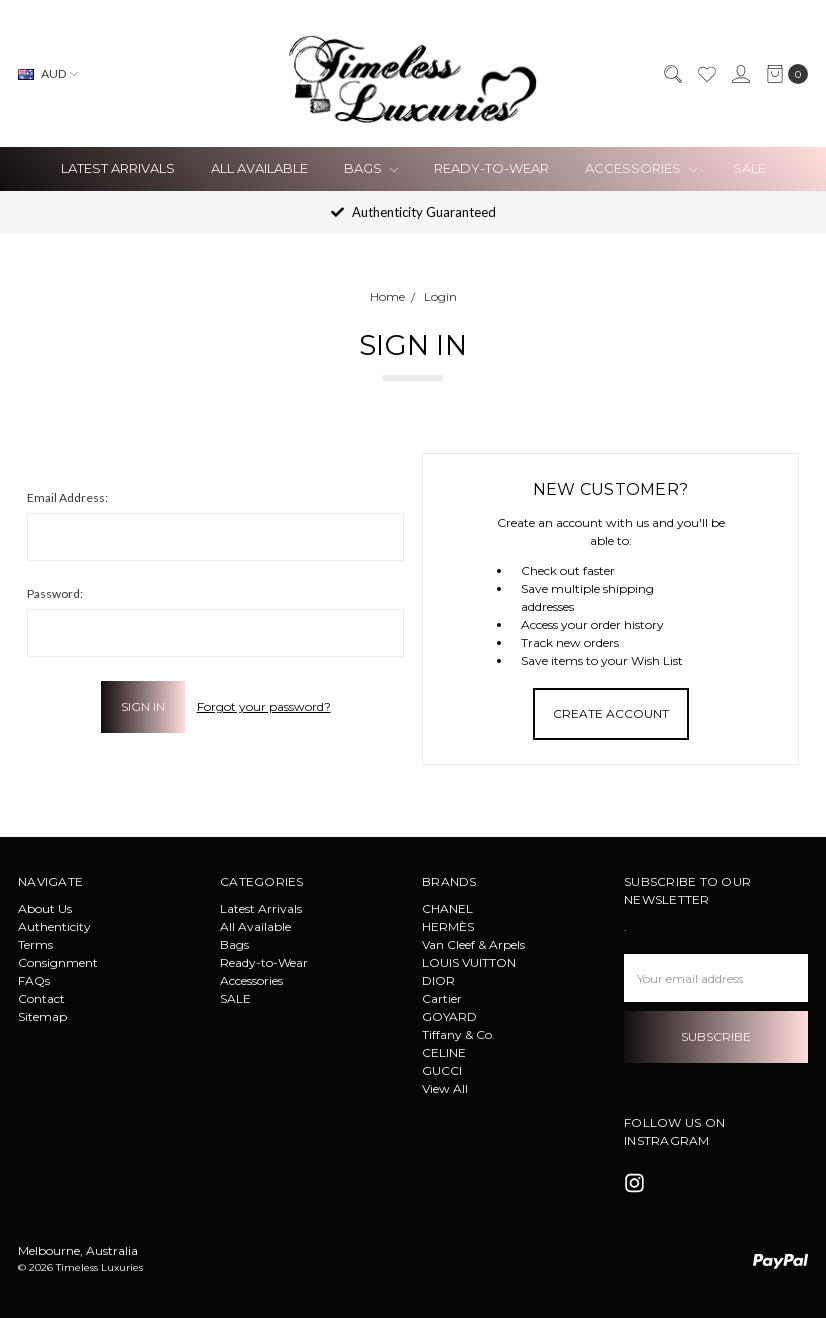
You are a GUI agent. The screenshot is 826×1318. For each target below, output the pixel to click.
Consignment (58, 962)
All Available (259, 168)
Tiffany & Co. (458, 1034)
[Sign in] (740, 74)
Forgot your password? (264, 706)
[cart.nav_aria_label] (783, 74)
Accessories (641, 168)
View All (445, 1088)
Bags (371, 168)
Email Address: (67, 497)
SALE (749, 168)
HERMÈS (448, 926)
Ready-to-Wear (491, 168)
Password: (55, 593)
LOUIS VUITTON (469, 962)
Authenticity (54, 926)
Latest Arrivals (118, 168)
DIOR (438, 980)
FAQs (34, 980)
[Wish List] (706, 74)
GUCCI (442, 1070)
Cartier (442, 998)
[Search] (672, 74)
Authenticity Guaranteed (413, 212)
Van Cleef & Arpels (473, 944)
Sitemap (42, 1016)
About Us (45, 908)
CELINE (444, 1052)
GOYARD (449, 1016)
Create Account (611, 713)
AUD (48, 73)
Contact (41, 998)
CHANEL (447, 908)
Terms (35, 944)
